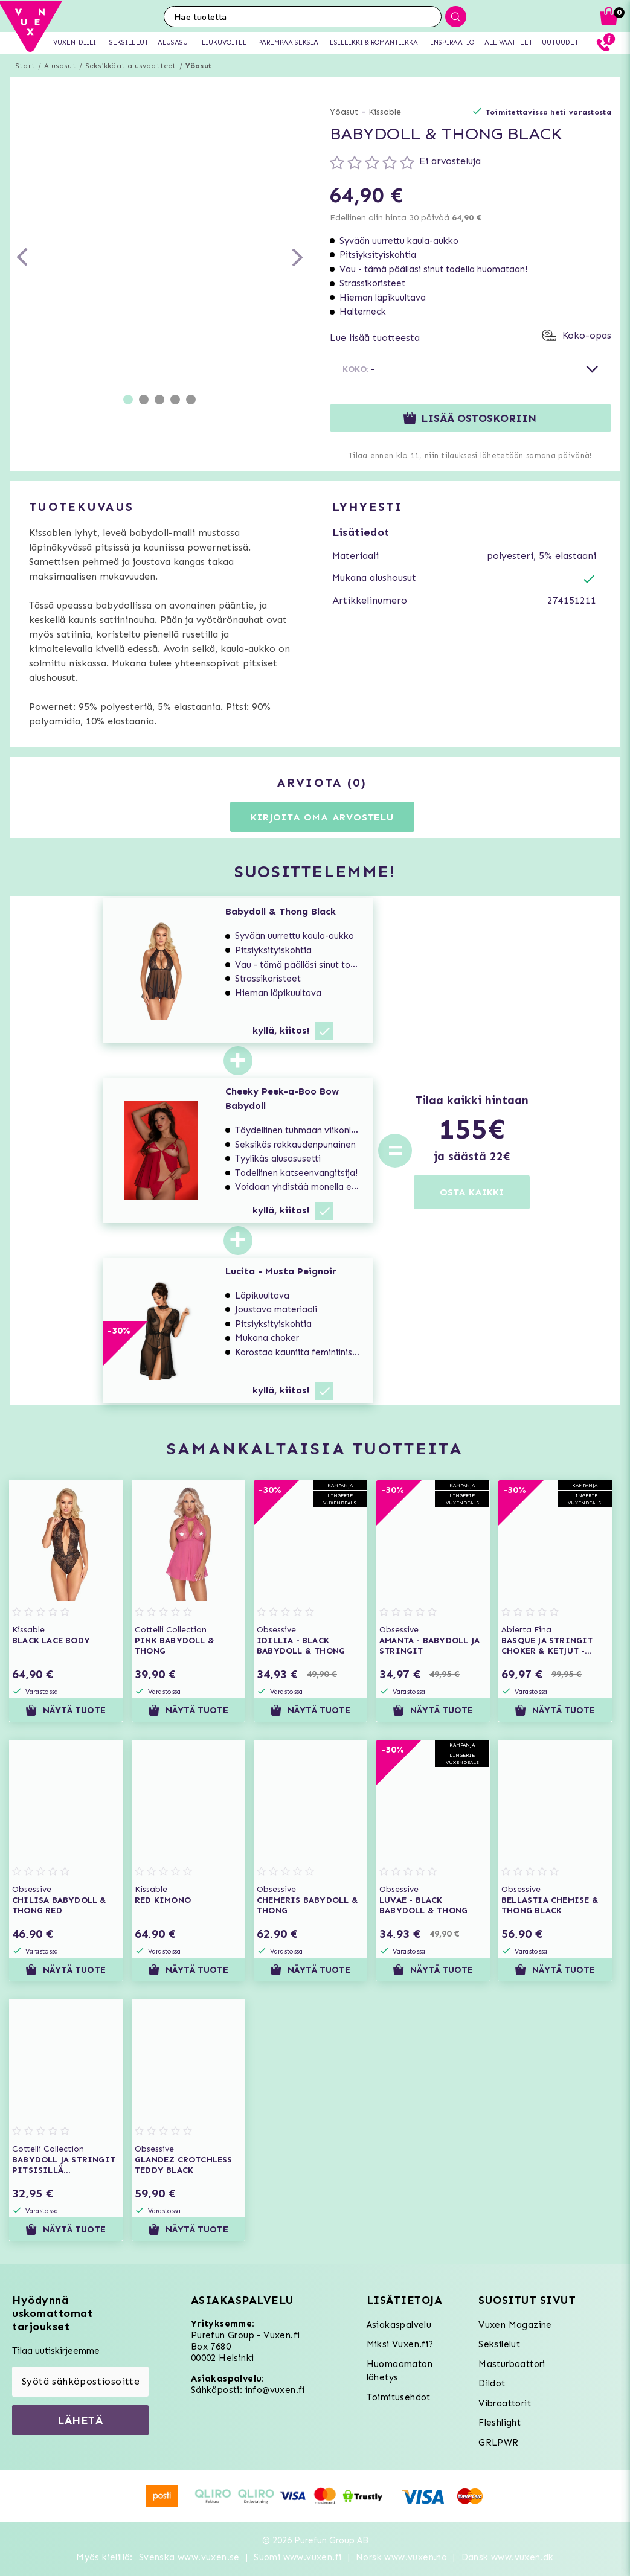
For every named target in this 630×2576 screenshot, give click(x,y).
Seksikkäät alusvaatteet (130, 66)
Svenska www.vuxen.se (189, 2557)
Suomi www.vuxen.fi (297, 2557)
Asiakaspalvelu (399, 2324)
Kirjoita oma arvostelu (322, 817)
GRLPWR (498, 2442)
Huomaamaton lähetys (399, 2371)
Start (25, 66)
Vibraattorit (504, 2403)
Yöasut (198, 66)
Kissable (384, 112)
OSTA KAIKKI (472, 1192)
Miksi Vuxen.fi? (400, 2344)
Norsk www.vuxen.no (401, 2557)
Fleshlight (499, 2422)
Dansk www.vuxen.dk (507, 2557)
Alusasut (60, 66)
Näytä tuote (65, 1710)
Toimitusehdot (399, 2397)
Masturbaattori (511, 2364)
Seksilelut (499, 2344)
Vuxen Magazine (515, 2324)
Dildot (491, 2383)
